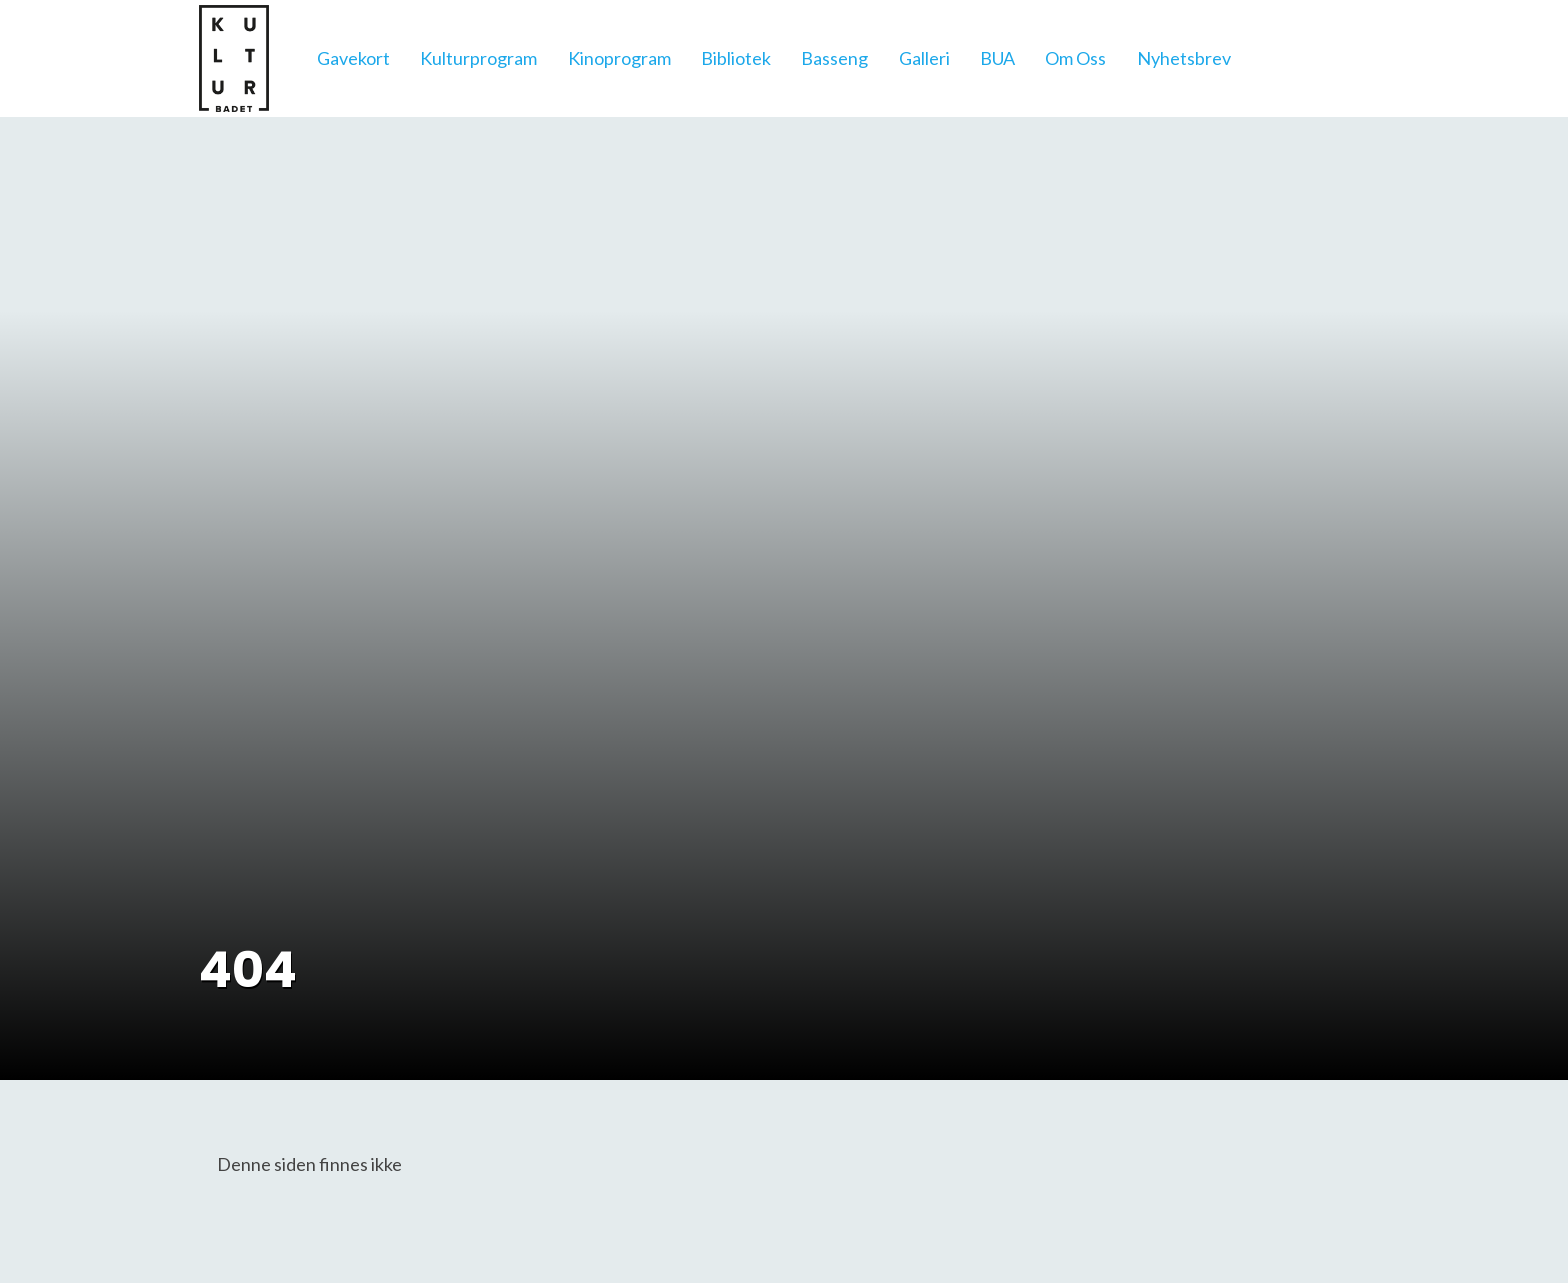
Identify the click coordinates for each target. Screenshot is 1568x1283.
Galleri (924, 58)
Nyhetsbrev (1184, 58)
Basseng (834, 58)
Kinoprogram (619, 58)
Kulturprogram (478, 58)
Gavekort (353, 58)
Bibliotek (736, 58)
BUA (997, 58)
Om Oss (1075, 58)
